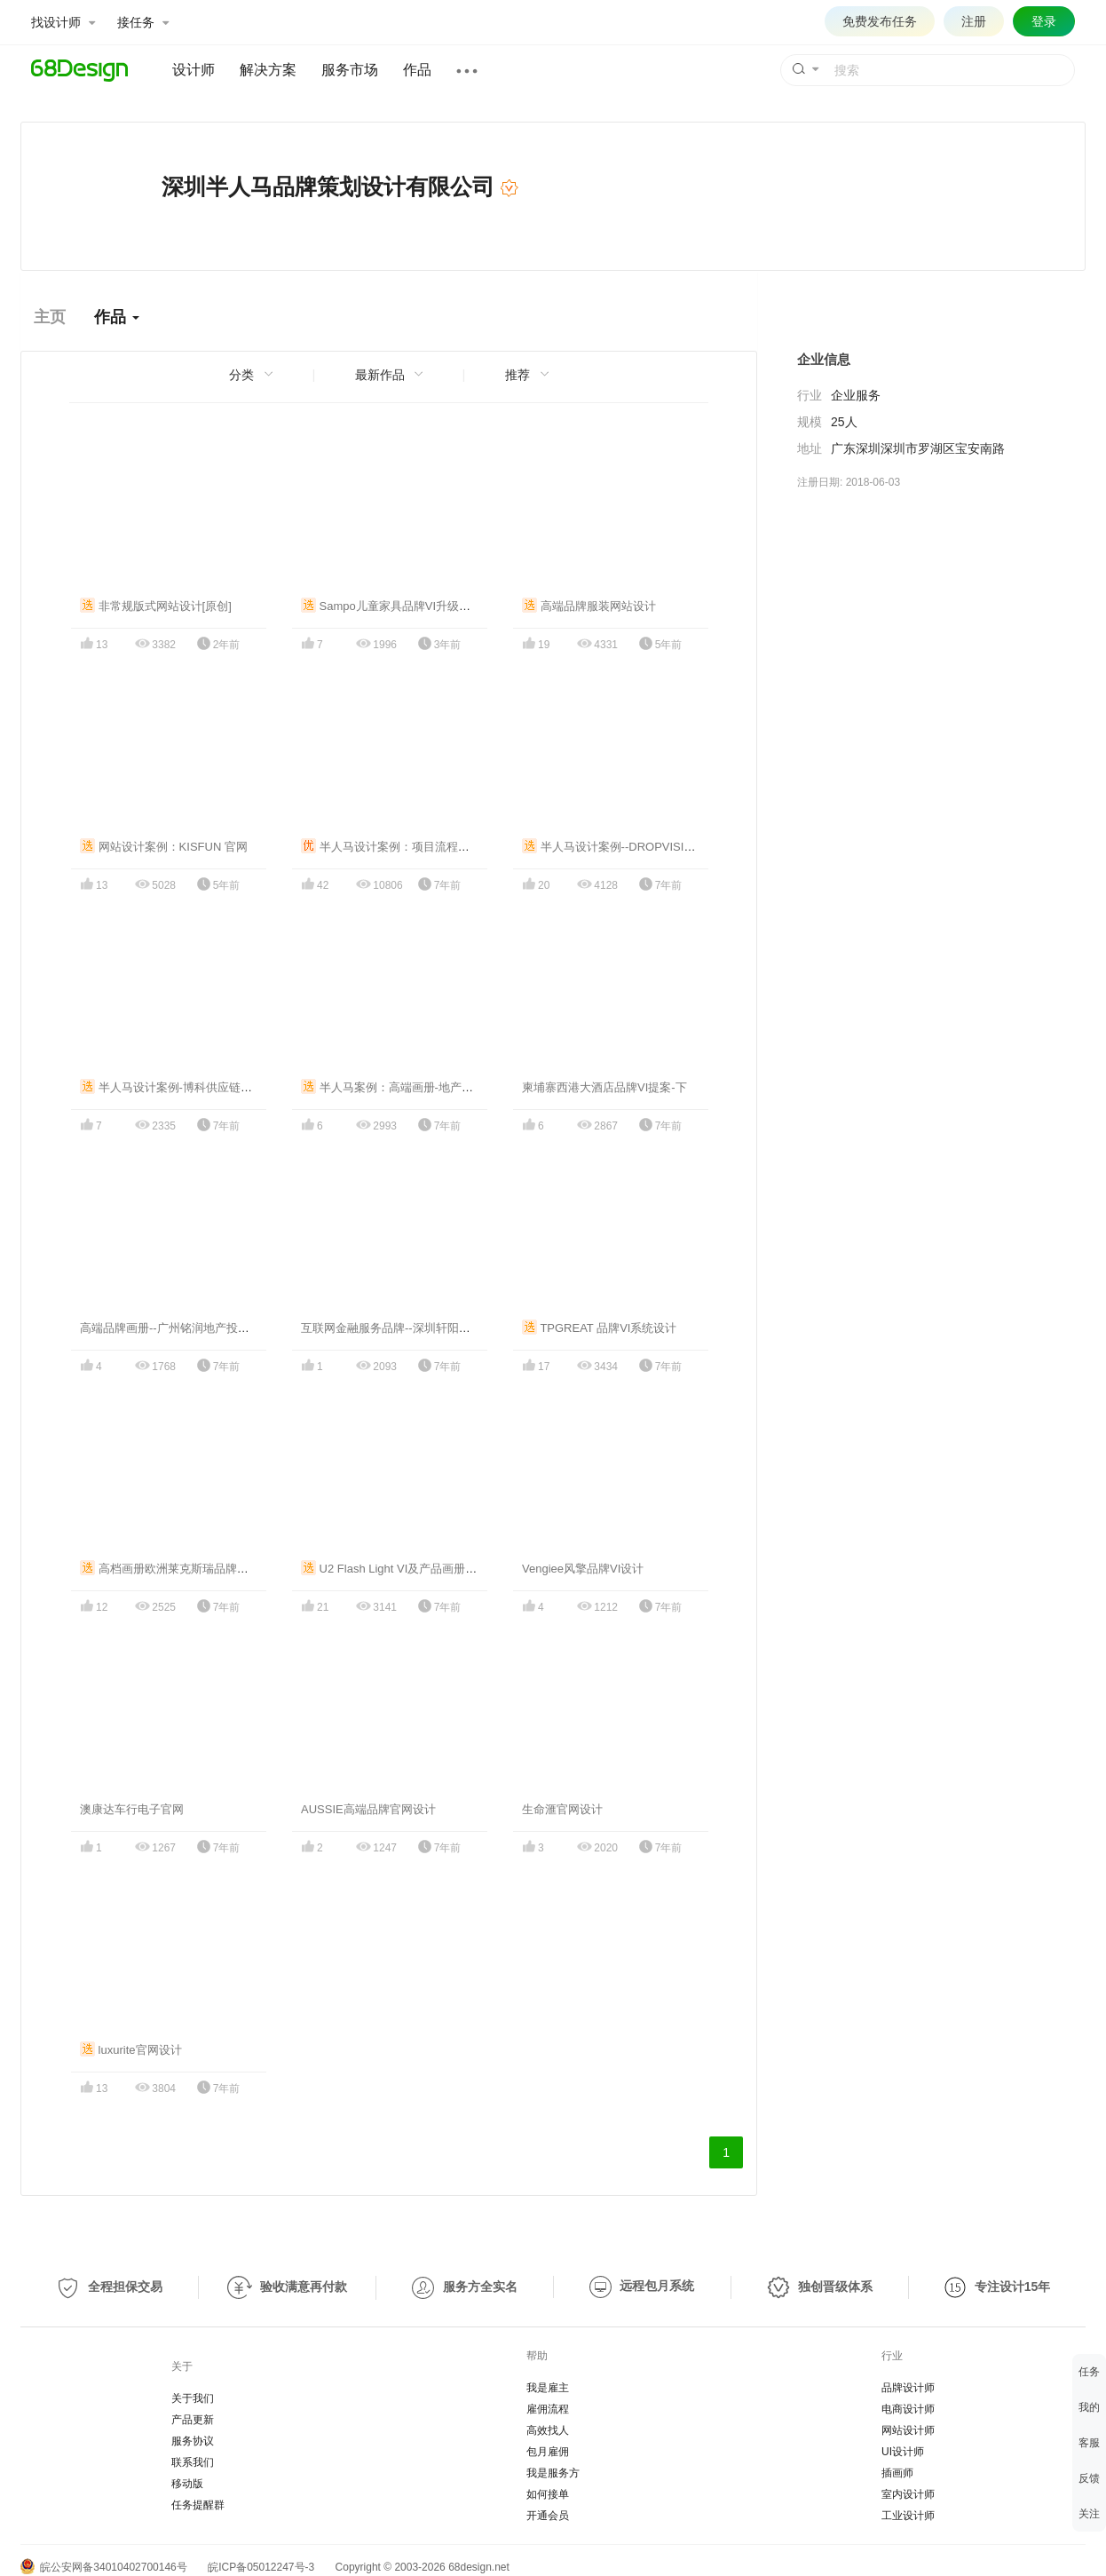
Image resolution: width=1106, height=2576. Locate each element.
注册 (973, 21)
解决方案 (268, 69)
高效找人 (547, 2430)
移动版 (187, 2483)
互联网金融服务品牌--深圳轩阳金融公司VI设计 (420, 1328)
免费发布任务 (879, 21)
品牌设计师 (908, 2388)
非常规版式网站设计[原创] (156, 606)
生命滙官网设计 (562, 1809)
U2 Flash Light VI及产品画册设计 (394, 1568)
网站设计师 (908, 2430)
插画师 (897, 2473)
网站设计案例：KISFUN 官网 (164, 846)
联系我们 (192, 2462)
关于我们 (192, 2398)
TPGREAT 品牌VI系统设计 (599, 1328)
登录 (1043, 21)
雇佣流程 (547, 2409)
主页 (50, 317)
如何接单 (547, 2494)
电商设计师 (908, 2409)
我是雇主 (547, 2388)
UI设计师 (902, 2451)
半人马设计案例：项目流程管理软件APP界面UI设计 (443, 846)
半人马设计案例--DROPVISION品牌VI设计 (640, 846)
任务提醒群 (198, 2505)
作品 (417, 69)
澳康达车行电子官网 (132, 1809)
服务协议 (192, 2441)
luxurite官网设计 (131, 2050)
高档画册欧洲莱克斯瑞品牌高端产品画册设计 (204, 1568)
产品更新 (192, 2420)
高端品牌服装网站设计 (589, 606)
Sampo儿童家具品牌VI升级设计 (391, 606)
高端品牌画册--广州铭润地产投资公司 (176, 1328)
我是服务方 (553, 2473)
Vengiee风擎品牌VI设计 (583, 1568)
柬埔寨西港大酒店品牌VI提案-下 (604, 1087)
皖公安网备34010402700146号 (103, 2567)
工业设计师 (908, 2515)
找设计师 (63, 22)
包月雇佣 (547, 2451)
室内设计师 (908, 2494)
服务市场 (349, 69)
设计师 (193, 69)
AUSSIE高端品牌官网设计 (368, 1809)
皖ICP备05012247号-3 (261, 2567)
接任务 (143, 22)
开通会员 (547, 2515)
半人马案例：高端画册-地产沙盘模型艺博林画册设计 (445, 1087)
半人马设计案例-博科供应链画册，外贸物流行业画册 (223, 1087)
